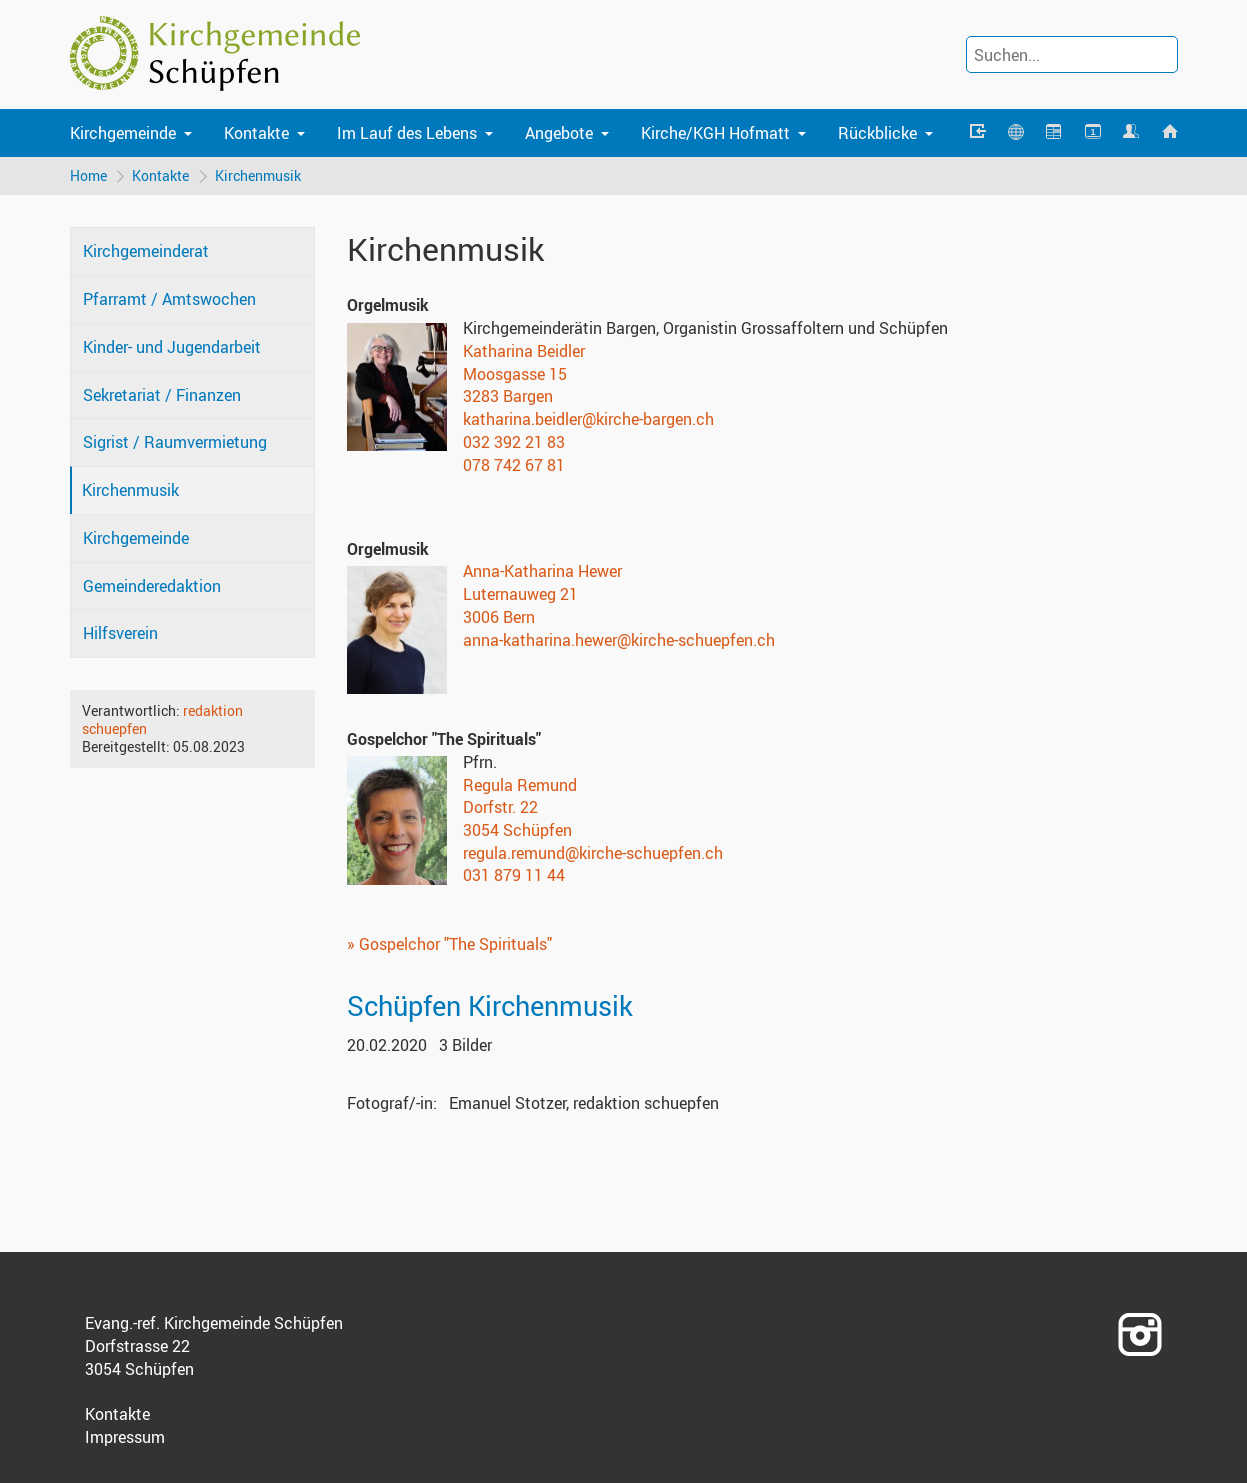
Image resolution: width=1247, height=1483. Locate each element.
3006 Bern (499, 617)
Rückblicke (877, 133)
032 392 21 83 (514, 442)
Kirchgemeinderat (146, 252)
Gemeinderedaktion (152, 586)
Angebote (559, 133)
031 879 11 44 (514, 876)
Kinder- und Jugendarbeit (172, 347)
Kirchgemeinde (123, 133)
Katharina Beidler (524, 351)
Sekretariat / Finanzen (162, 395)
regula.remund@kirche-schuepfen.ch (593, 853)
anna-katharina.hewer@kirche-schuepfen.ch (619, 640)
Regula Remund (520, 785)
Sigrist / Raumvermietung (175, 443)
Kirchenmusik (259, 175)
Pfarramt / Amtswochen (169, 300)
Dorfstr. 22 (500, 808)
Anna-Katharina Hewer (542, 572)
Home (88, 175)
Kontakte (256, 133)
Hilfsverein (120, 634)
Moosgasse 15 (515, 374)
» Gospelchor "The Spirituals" (449, 944)
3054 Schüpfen (517, 830)
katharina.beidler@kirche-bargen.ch (588, 419)
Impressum (125, 1437)
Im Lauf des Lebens (407, 133)
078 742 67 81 (514, 465)
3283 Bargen (508, 397)
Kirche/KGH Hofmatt (715, 133)
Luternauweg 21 (520, 594)
